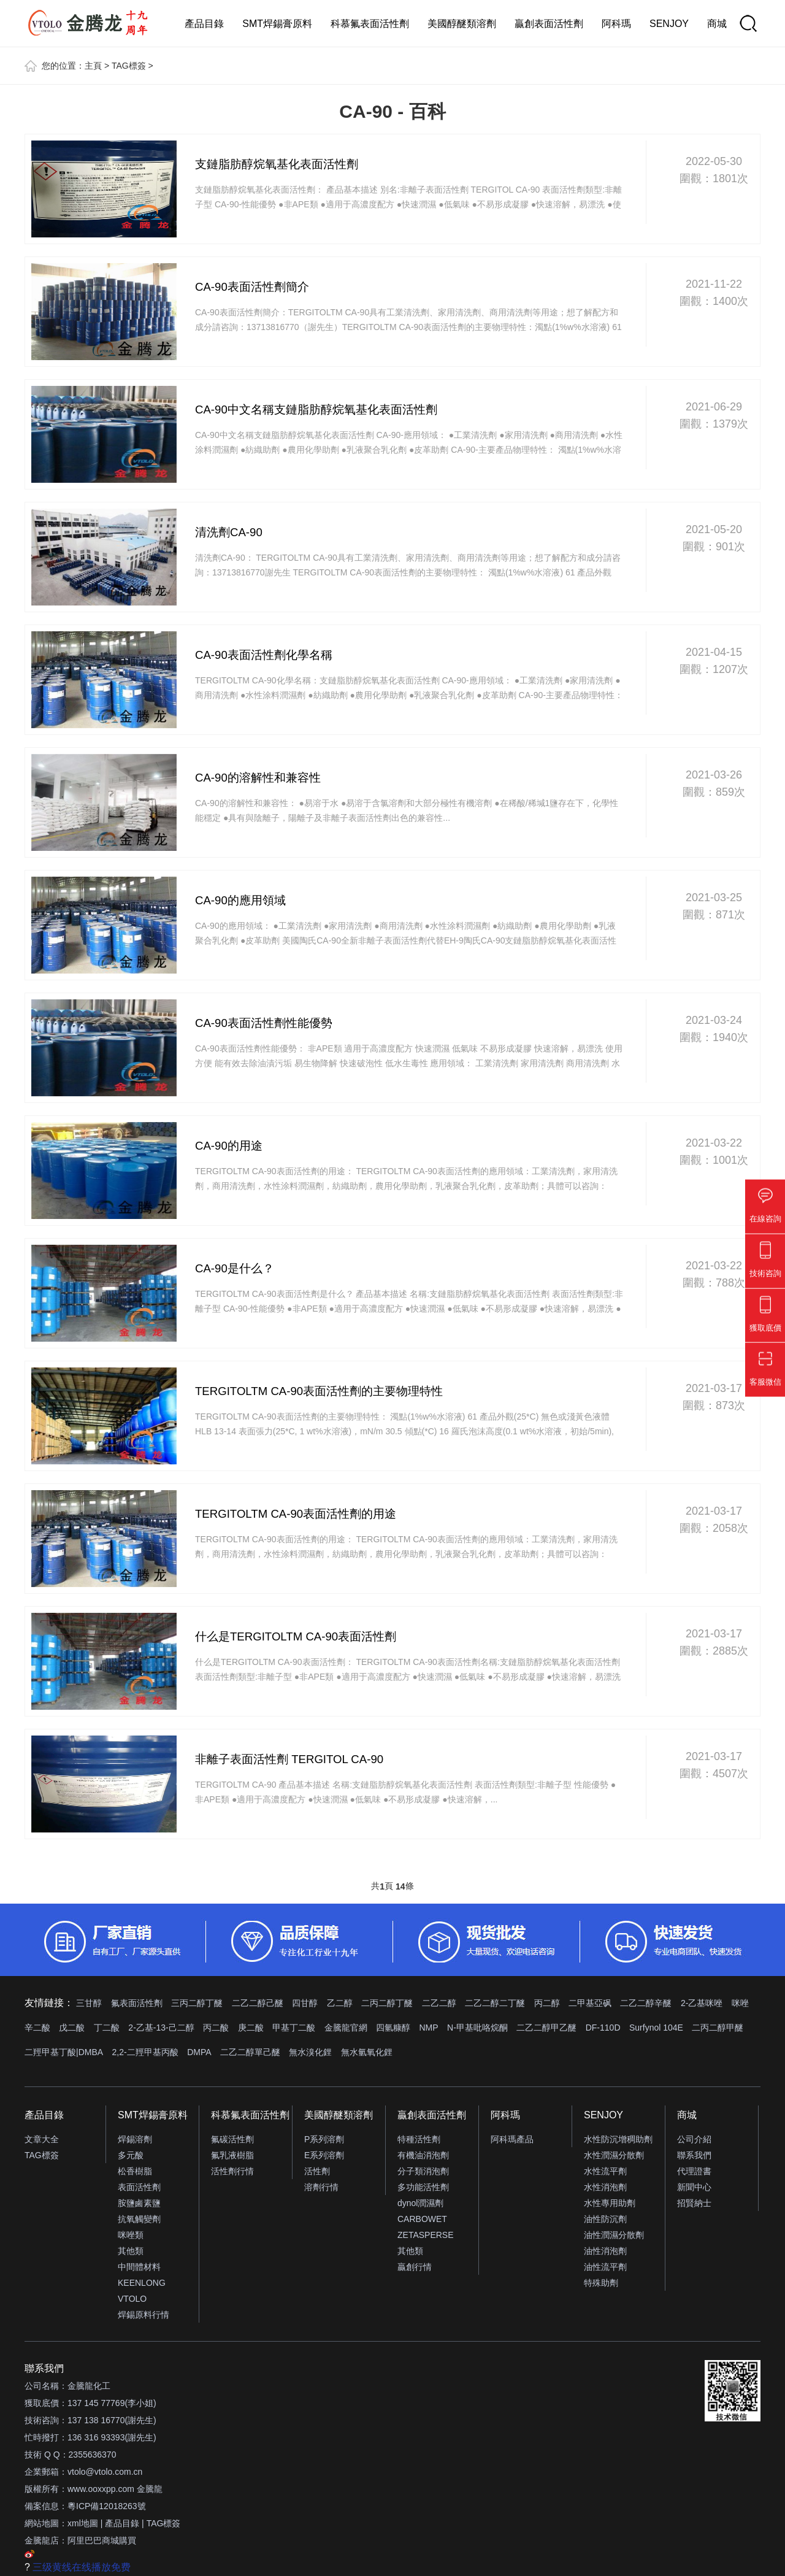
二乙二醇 (439, 2003)
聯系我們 (694, 2155)
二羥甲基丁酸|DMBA (64, 2052)
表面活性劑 (139, 2187)
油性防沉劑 (605, 2219)
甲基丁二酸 (293, 2027)
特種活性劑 (418, 2139)
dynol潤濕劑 (420, 2203)
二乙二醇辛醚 (646, 2003)
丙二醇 (547, 2003)
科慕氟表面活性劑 (370, 23)
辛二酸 (37, 2027)
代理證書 (694, 2171)
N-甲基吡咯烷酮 (477, 2027)
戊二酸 (72, 2027)
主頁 (93, 66)
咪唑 (740, 2003)
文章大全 (42, 2139)
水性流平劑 (605, 2171)
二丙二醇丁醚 (387, 2003)
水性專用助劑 (609, 2203)
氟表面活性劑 (137, 2003)
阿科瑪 (616, 23)
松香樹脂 (135, 2171)
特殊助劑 (601, 2283)
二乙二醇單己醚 (250, 2052)
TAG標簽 (129, 66)
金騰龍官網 (345, 2027)
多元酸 (131, 2155)
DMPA (199, 2052)
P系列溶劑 (324, 2139)
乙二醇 (340, 2003)
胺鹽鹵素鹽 (139, 2203)
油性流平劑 (605, 2267)
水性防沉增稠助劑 (618, 2139)
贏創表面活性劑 (549, 23)
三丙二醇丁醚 (197, 2003)
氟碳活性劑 (232, 2139)
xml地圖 (82, 2523)
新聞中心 (694, 2187)
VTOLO (132, 2299)
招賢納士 (694, 2203)
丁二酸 (107, 2027)
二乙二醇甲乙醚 (546, 2027)
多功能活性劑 (423, 2187)
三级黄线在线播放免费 (82, 2567)
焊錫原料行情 (143, 2315)
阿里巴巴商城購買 (101, 2540)
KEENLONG (142, 2283)
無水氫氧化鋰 (366, 2052)
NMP (428, 2027)
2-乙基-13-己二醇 (161, 2027)
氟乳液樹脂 (232, 2155)
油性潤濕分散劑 (614, 2235)
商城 (717, 23)
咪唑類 (131, 2235)
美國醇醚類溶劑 (461, 23)
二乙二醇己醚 (257, 2003)
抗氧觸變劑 (139, 2219)
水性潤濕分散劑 (614, 2155)
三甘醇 (89, 2003)
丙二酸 (216, 2027)
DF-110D (603, 2027)
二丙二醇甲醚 (717, 2027)
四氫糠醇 (393, 2027)
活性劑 (317, 2171)
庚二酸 (251, 2027)
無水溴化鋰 (310, 2052)
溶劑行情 (321, 2187)
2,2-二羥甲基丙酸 (145, 2052)
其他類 (131, 2251)
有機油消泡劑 (423, 2155)
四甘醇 (305, 2003)
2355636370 (93, 2454)
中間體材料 (139, 2267)
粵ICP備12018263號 (106, 2506)
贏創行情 (414, 2267)
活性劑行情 (232, 2171)
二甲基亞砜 (590, 2003)
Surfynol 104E (656, 2027)
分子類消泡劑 (423, 2171)
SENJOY (669, 23)
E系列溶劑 (324, 2155)
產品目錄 (204, 23)
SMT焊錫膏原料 (277, 23)
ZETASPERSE (425, 2235)
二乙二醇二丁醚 (495, 2003)
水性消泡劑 (605, 2187)
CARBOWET (422, 2219)
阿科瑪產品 (512, 2139)
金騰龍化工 (88, 2386)
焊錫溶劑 (135, 2139)
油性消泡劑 (605, 2251)
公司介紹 (694, 2139)
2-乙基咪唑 (701, 2003)
